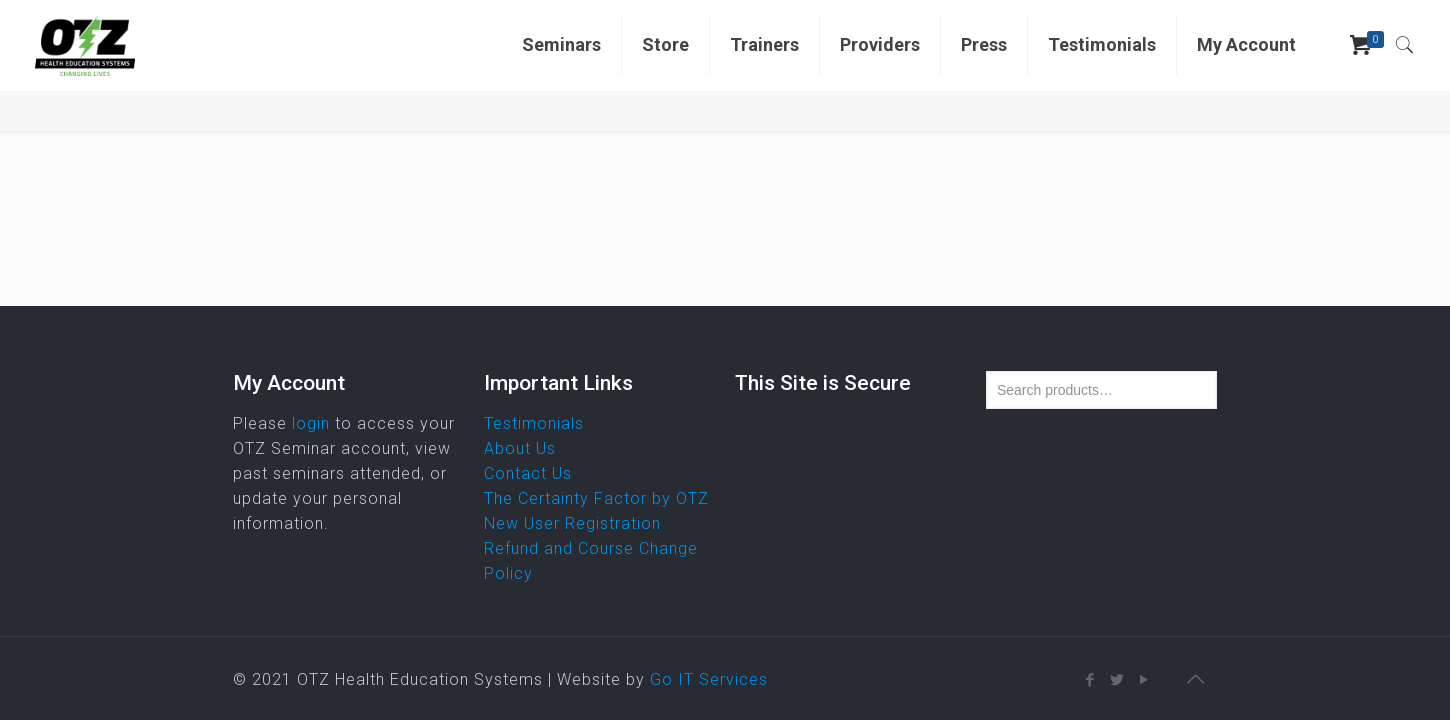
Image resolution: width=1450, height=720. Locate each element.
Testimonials (534, 423)
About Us (520, 448)
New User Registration (572, 523)
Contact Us (528, 473)
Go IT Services (709, 679)
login (311, 423)
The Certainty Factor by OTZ (596, 498)
